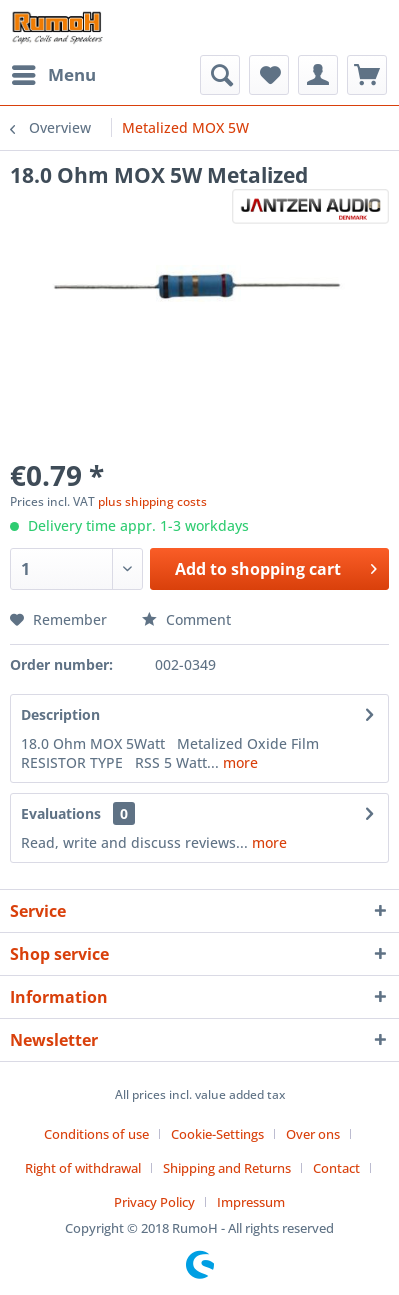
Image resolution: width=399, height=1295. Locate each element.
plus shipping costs (152, 501)
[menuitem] (53, 75)
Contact (336, 1168)
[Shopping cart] (367, 75)
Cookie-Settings (217, 1134)
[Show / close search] (220, 75)
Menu (54, 72)
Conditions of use (96, 1134)
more (238, 762)
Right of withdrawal (83, 1168)
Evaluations (61, 813)
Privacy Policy (154, 1202)
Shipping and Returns (227, 1168)
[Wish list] (269, 75)
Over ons (313, 1134)
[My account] (318, 75)
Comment (186, 619)
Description (60, 714)
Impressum (251, 1202)
